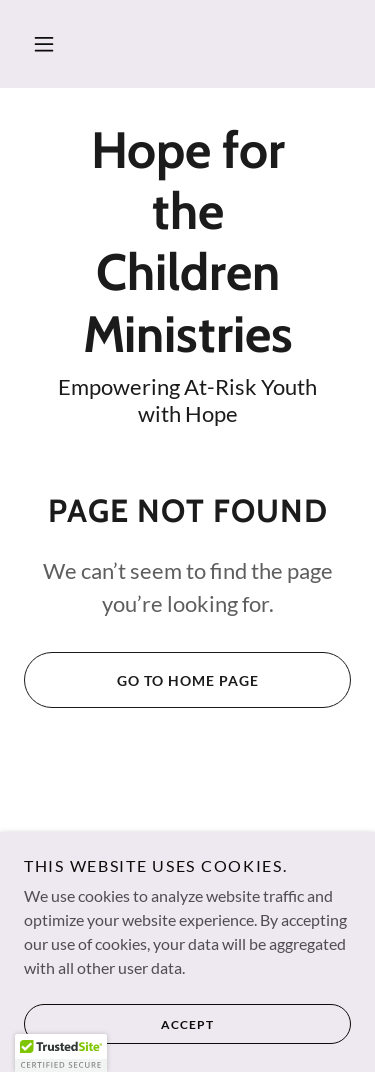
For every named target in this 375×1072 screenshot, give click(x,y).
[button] (44, 44)
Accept (119, 1038)
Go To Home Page (141, 680)
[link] (187, 242)
